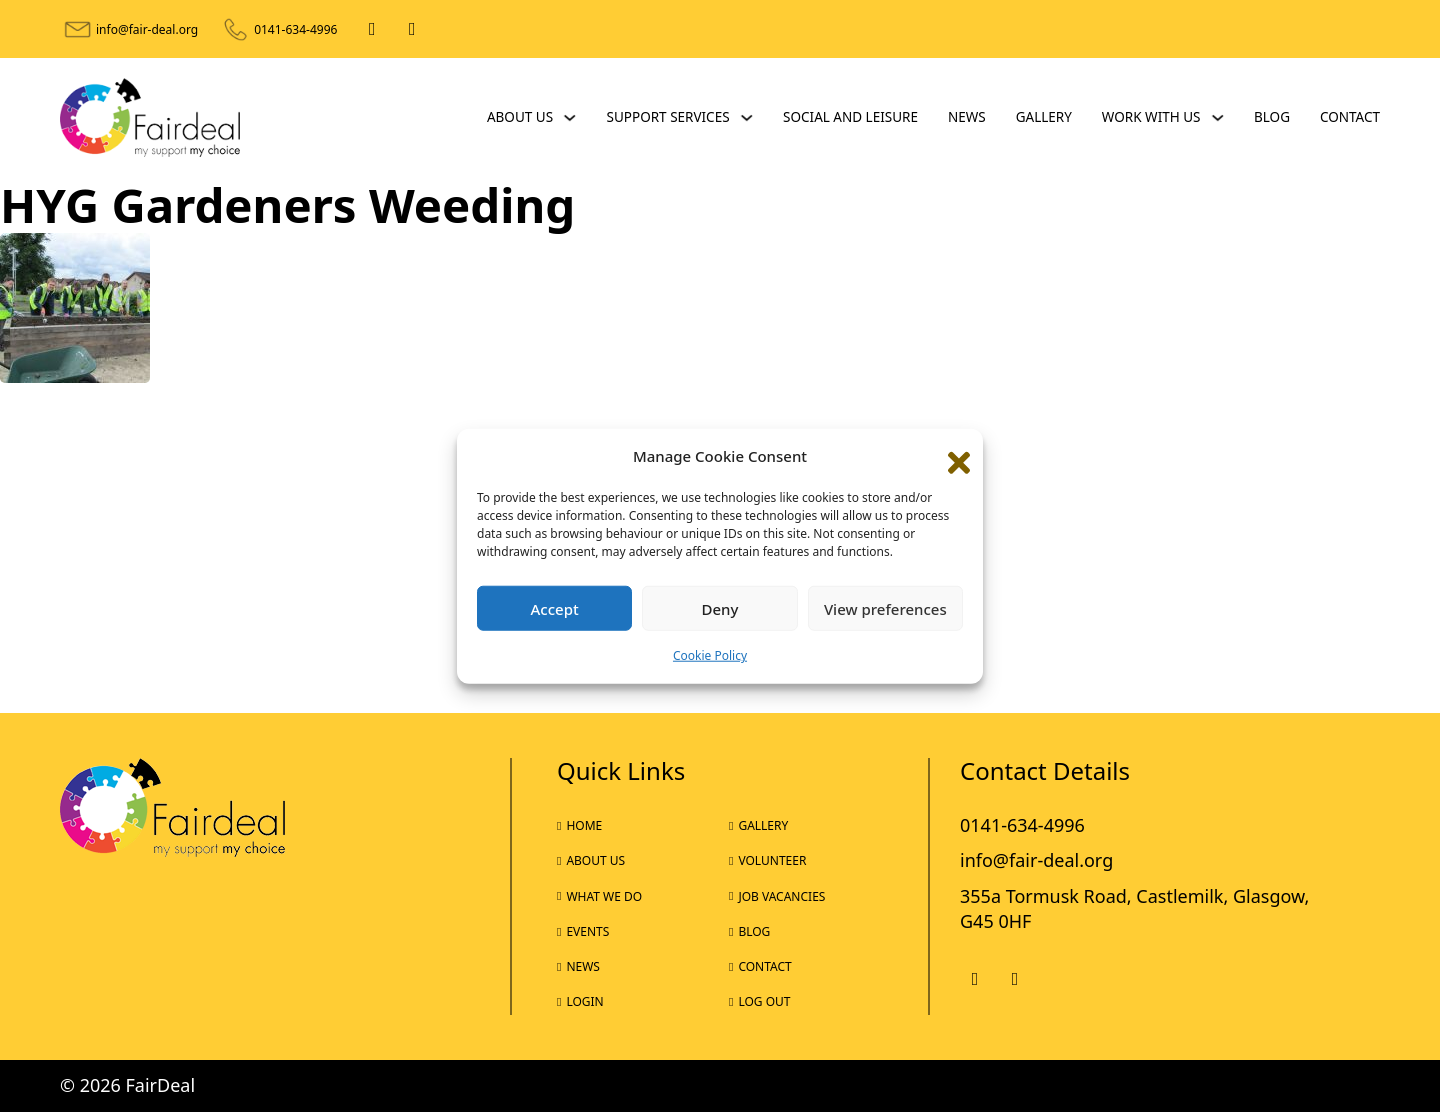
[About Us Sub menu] (570, 118)
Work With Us (1151, 117)
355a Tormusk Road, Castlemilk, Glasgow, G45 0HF (1134, 908)
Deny (720, 609)
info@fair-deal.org (147, 29)
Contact (1350, 117)
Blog (1272, 117)
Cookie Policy (710, 655)
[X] (412, 29)
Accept (555, 609)
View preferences (885, 609)
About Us (520, 117)
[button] (953, 456)
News (967, 117)
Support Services (668, 117)
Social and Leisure (850, 117)
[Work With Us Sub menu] (1218, 118)
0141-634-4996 (295, 29)
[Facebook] (372, 29)
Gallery (1044, 117)
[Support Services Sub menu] (747, 118)
